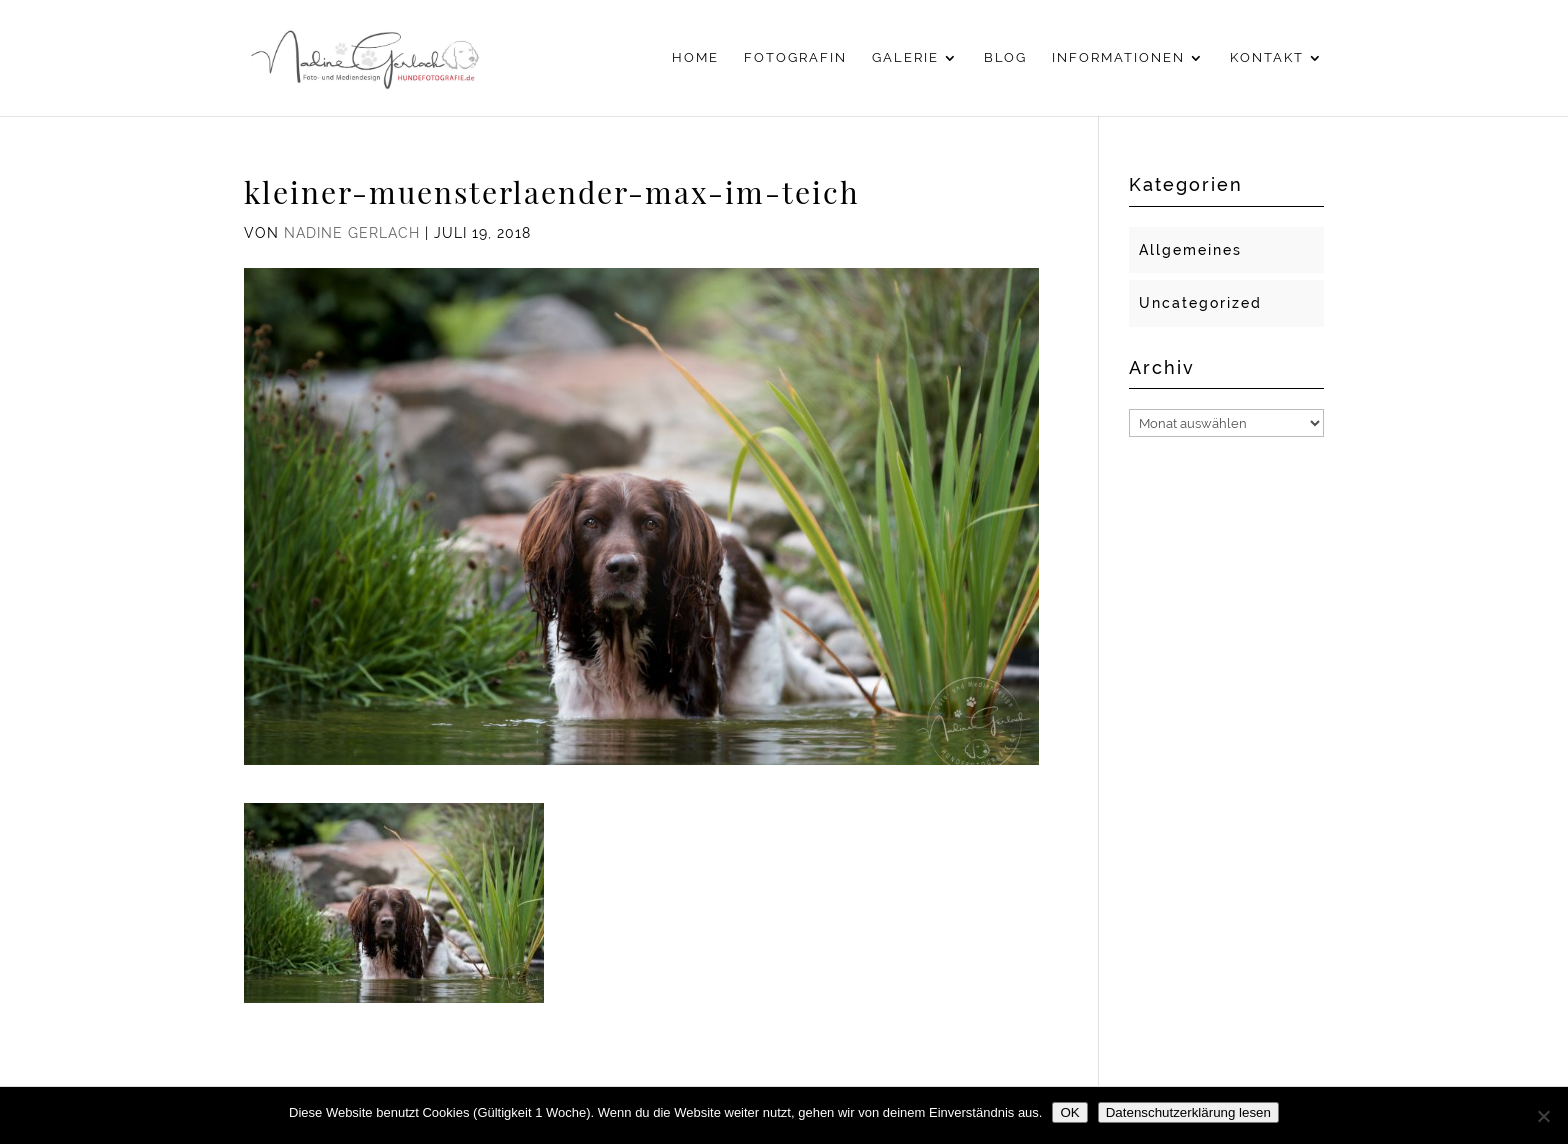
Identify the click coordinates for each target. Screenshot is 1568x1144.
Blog (1005, 58)
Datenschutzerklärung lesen (1188, 1112)
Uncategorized (1200, 303)
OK (1069, 1112)
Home (695, 58)
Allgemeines (1190, 250)
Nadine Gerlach (352, 233)
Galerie (905, 58)
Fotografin (795, 58)
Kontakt (1267, 58)
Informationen (1118, 58)
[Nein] (1543, 1116)
